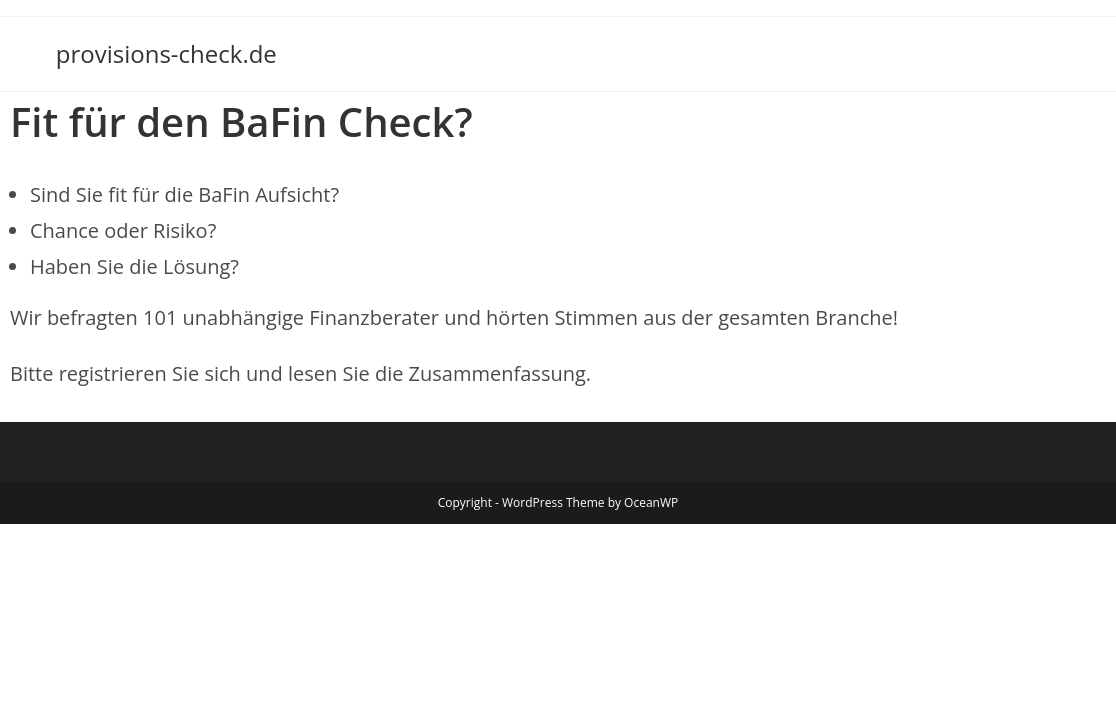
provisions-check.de (166, 53)
